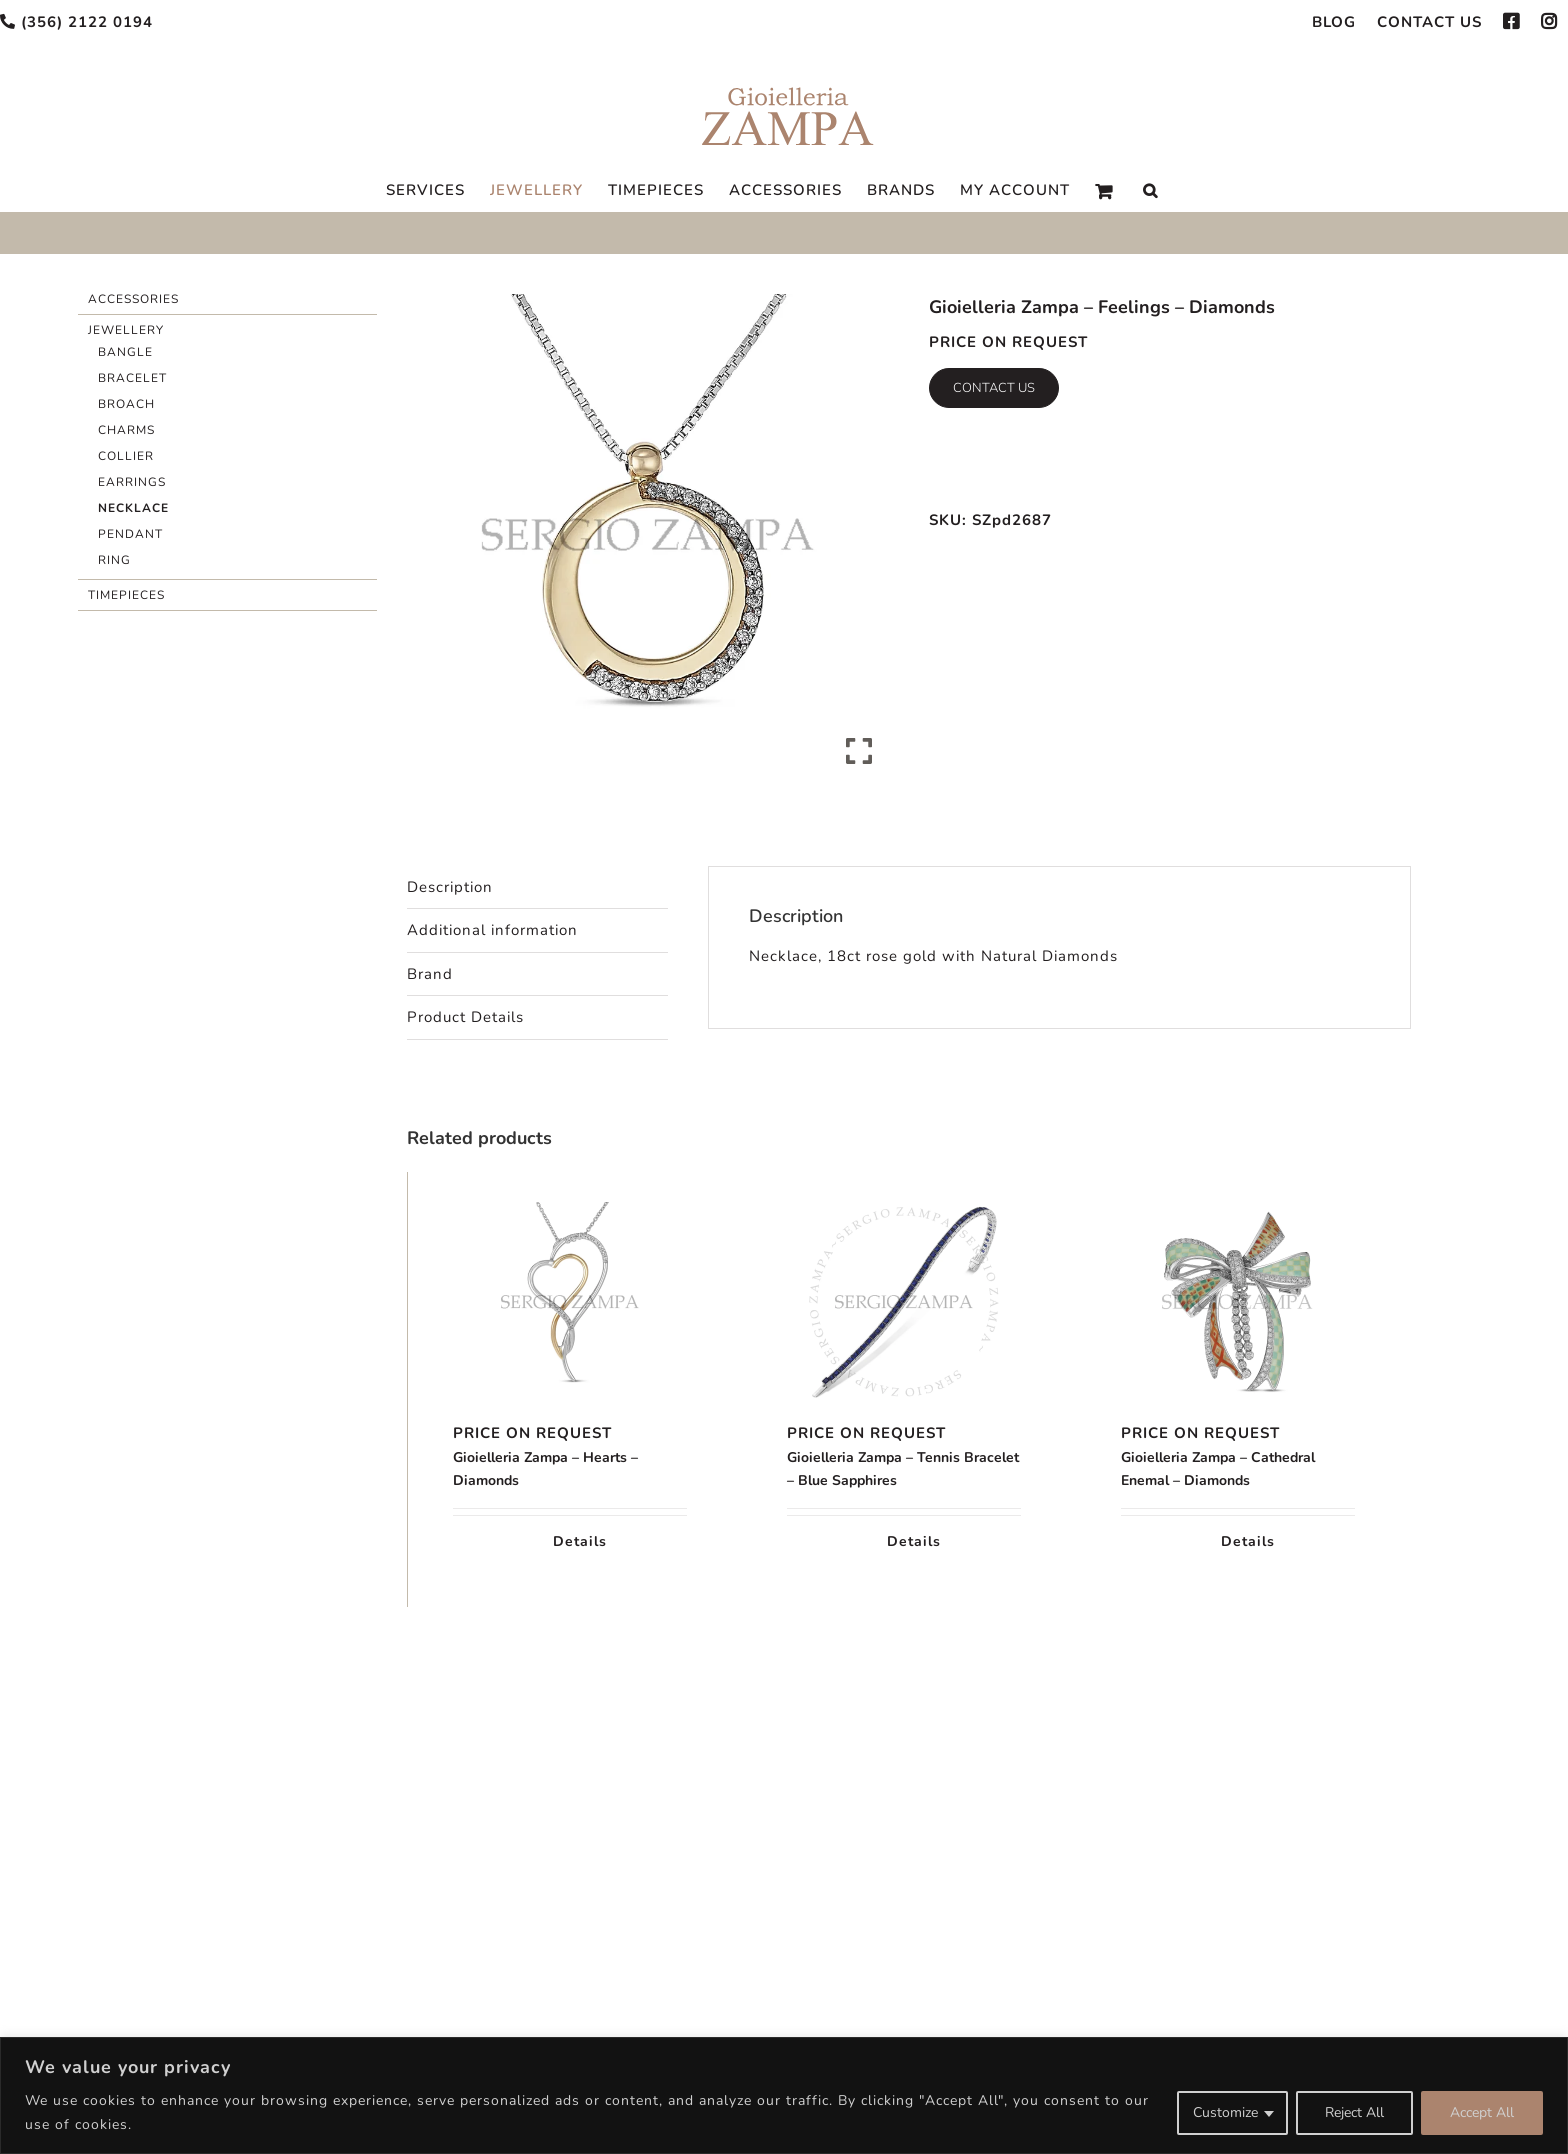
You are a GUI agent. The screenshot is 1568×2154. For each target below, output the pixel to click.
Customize (1225, 2112)
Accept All (1482, 2112)
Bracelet (132, 378)
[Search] (1150, 191)
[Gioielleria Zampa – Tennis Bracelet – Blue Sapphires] (904, 1302)
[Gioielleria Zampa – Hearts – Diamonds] (570, 1302)
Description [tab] (450, 887)
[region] (784, 2095)
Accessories (133, 299)
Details (580, 1541)
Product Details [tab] (465, 1017)
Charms (126, 430)
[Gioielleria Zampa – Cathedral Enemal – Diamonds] (1238, 1302)
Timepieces (126, 595)
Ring (114, 560)
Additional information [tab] (492, 930)
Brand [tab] (430, 974)
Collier (126, 456)
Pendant (130, 534)
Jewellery (126, 330)
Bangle (125, 352)
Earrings (132, 482)
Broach (126, 404)
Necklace (133, 508)
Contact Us (994, 388)
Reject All (1354, 2112)
